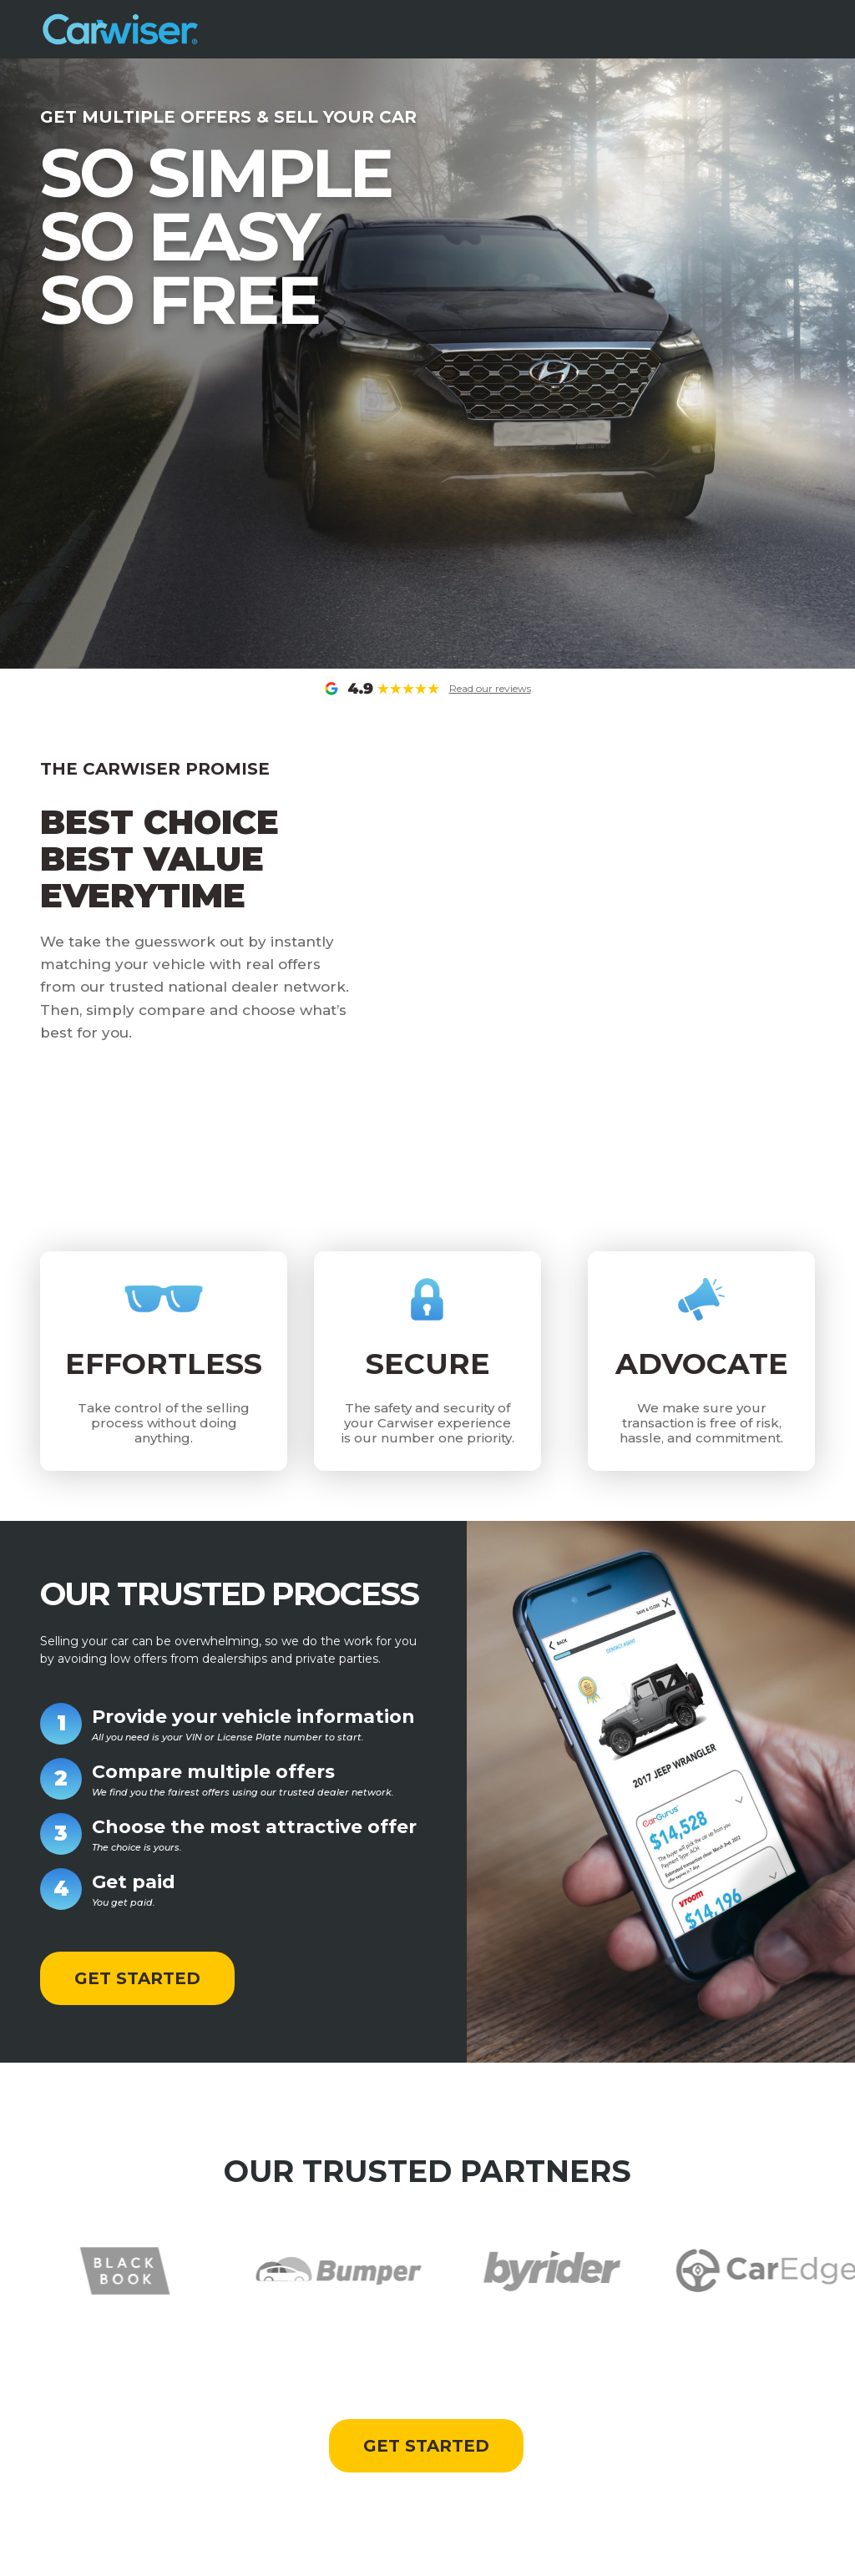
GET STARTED (137, 1978)
